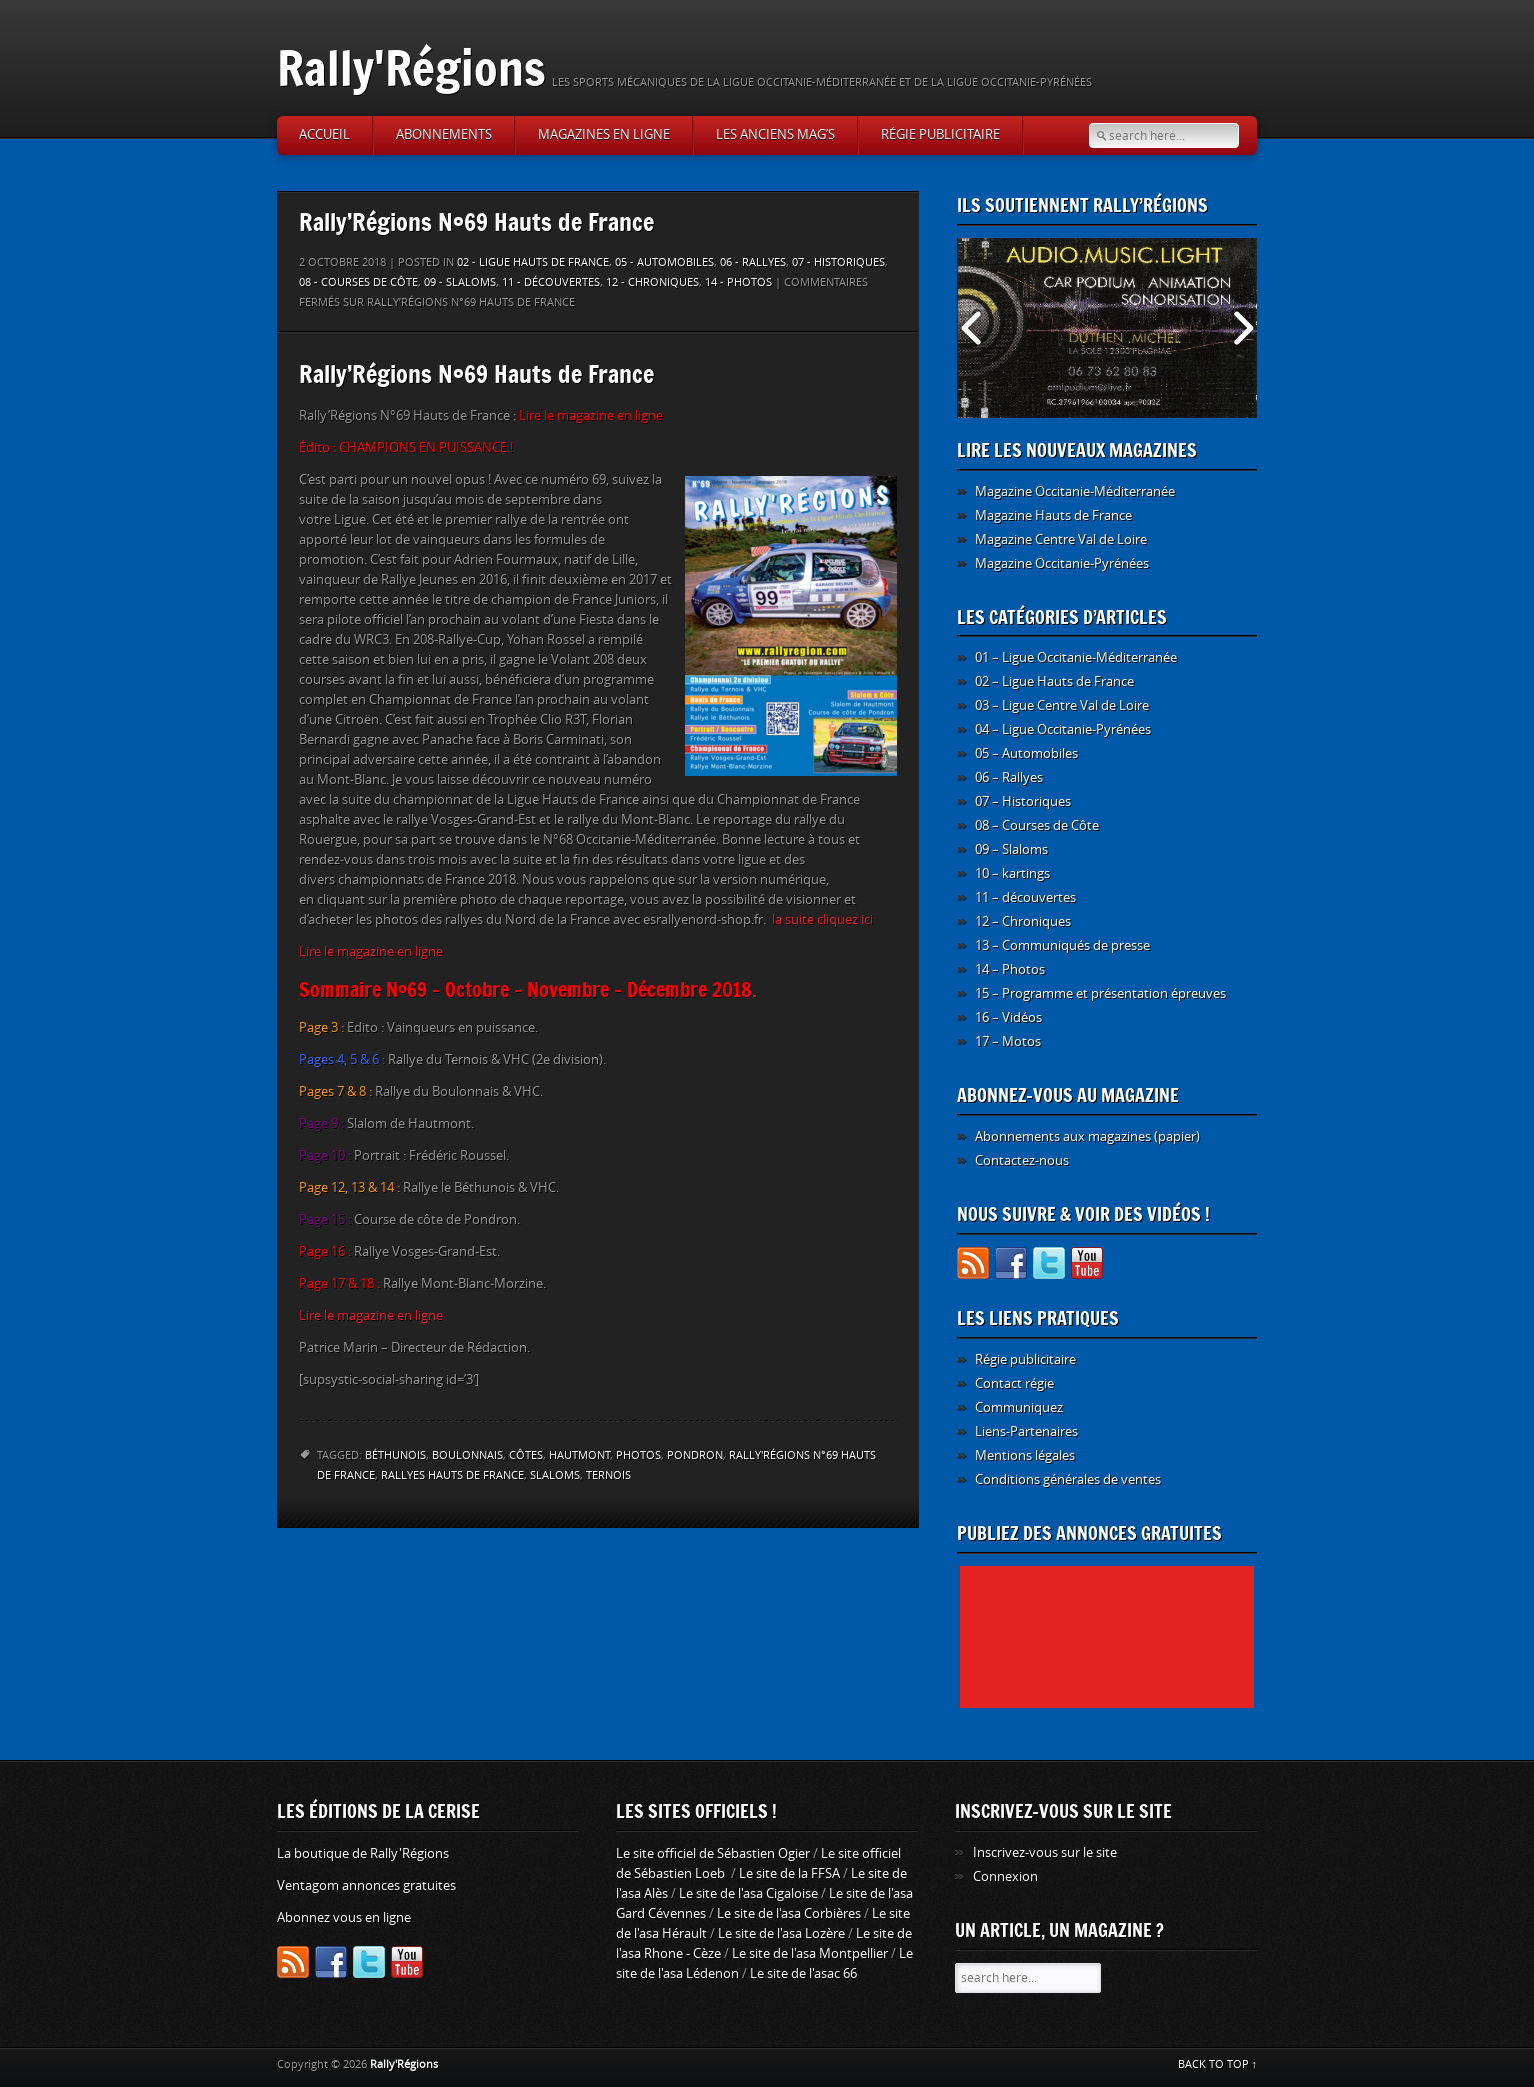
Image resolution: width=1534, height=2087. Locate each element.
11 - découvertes (551, 282)
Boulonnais (467, 1455)
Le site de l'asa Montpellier (810, 1953)
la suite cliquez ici (822, 919)
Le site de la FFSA (789, 1873)
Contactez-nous (1022, 1160)
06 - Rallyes (753, 262)
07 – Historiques (1023, 801)
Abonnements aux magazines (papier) (1087, 1136)
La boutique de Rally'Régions (363, 1853)
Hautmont (579, 1455)
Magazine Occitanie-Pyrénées (1062, 563)
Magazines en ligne (604, 134)
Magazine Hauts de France (1053, 515)
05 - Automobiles (664, 262)
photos (638, 1455)
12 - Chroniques (652, 282)
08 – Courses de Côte (1037, 825)
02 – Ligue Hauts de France (1054, 681)
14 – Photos (1010, 969)
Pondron (695, 1455)
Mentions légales (1025, 1455)
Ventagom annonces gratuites (366, 1885)
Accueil (324, 134)
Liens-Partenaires (1026, 1431)
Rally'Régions (411, 67)
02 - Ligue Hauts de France (533, 262)
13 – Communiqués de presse (1062, 945)
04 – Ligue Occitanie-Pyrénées (1063, 729)
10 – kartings (1012, 873)
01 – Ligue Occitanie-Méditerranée (1076, 657)
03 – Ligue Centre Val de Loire (1062, 705)
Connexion (1005, 1876)
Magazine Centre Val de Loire (1061, 539)
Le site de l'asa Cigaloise (748, 1893)
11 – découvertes (1025, 897)
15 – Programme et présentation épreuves (1100, 993)
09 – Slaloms (1011, 849)
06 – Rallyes (1009, 777)
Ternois (608, 1475)
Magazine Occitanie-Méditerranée (1075, 491)
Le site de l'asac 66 (803, 1973)
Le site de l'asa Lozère (781, 1933)
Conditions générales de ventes (1068, 1479)
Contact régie (1014, 1383)
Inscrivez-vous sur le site (1045, 1852)
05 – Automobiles (1026, 753)
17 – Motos (1008, 1041)
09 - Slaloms (460, 282)
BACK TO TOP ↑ (1218, 2064)
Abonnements (444, 134)
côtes (526, 1455)
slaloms (555, 1475)
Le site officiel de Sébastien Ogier (713, 1853)
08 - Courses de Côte (358, 282)
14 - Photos (738, 282)
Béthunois (395, 1455)
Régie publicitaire (940, 134)
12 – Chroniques (1023, 921)
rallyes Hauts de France (452, 1475)
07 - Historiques (838, 262)
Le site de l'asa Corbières (789, 1913)
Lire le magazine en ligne (371, 951)
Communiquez (1019, 1407)
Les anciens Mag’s (775, 134)
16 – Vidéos (1008, 1017)
